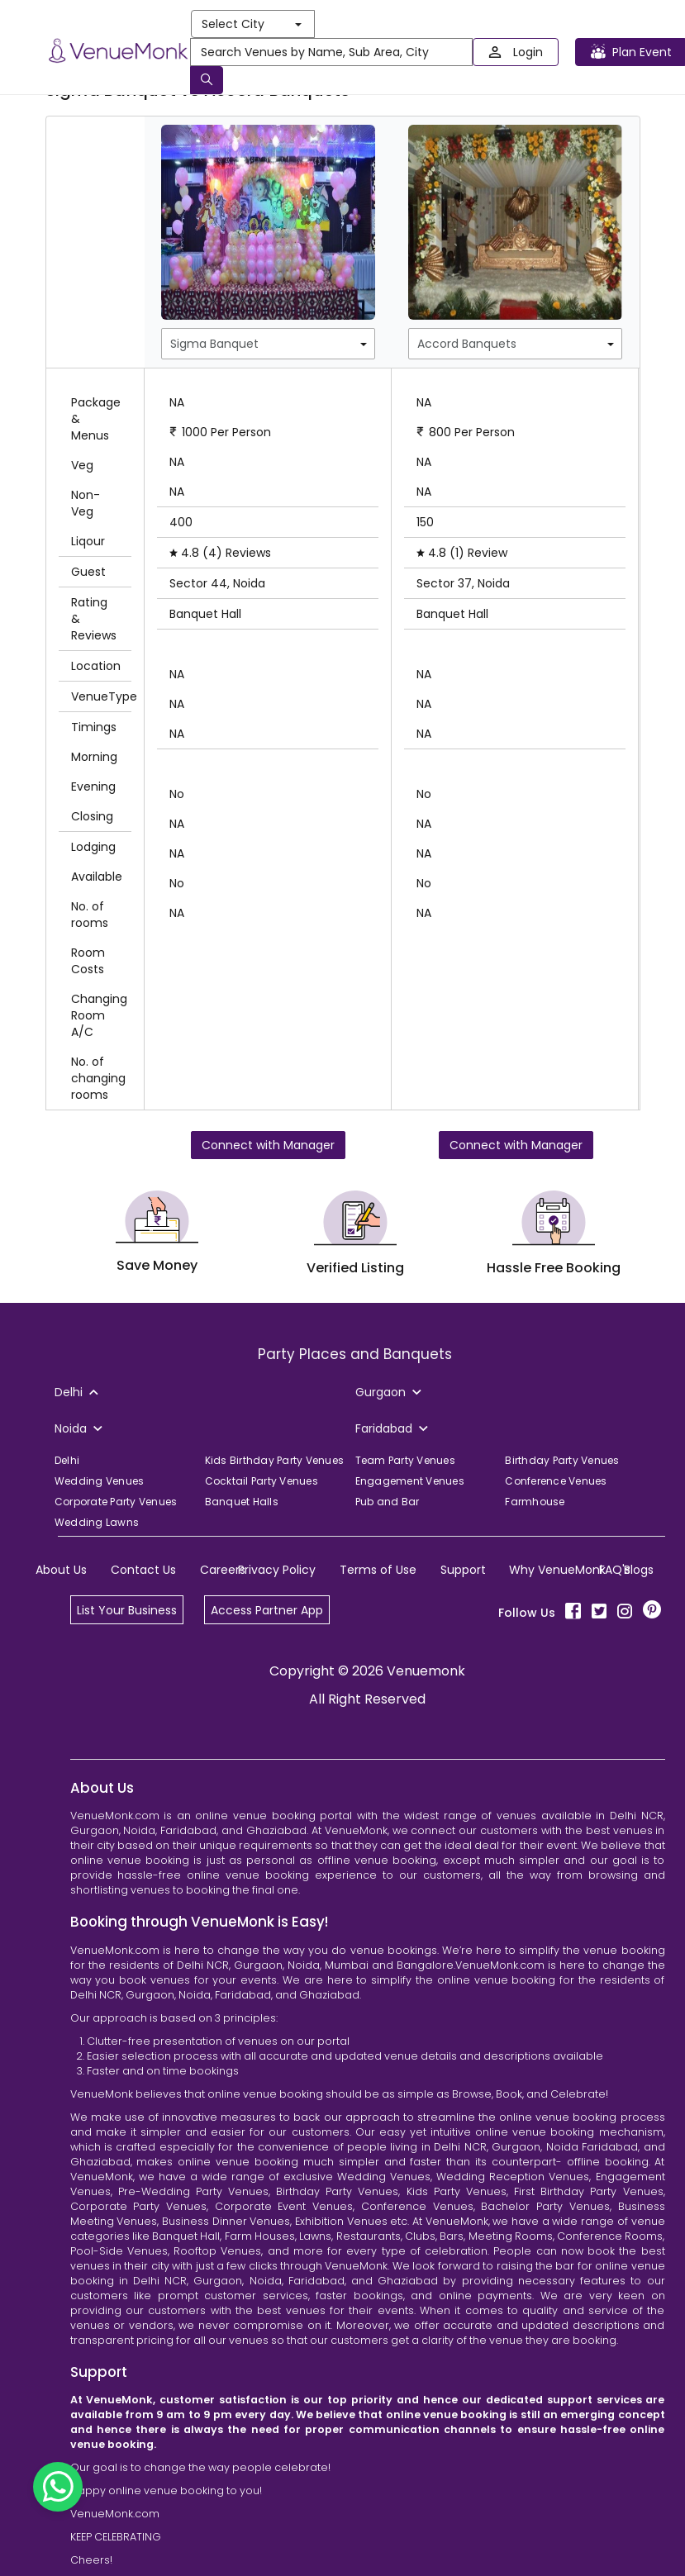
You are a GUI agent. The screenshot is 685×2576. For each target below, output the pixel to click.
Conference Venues (556, 1481)
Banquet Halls (241, 1502)
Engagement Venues (409, 1481)
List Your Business (127, 1610)
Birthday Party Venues (562, 1460)
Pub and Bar (387, 1502)
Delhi (67, 1460)
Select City (252, 24)
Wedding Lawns (97, 1522)
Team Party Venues (405, 1460)
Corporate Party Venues (116, 1502)
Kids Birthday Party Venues (275, 1460)
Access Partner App (267, 1610)
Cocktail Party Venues (261, 1481)
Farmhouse (534, 1502)
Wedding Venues (100, 1481)
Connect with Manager (268, 1145)
